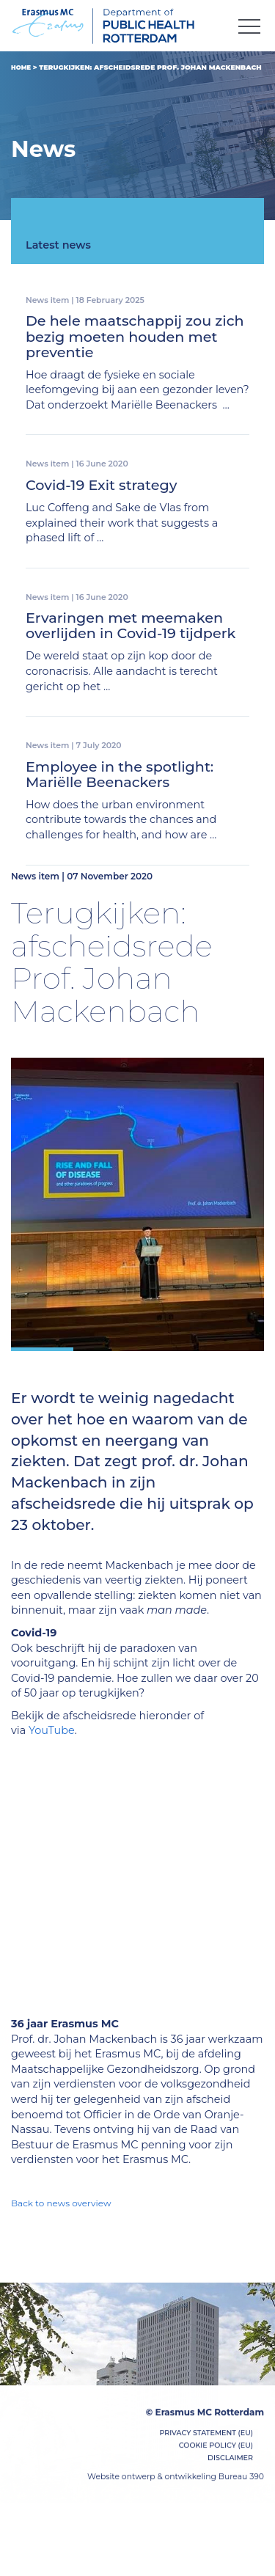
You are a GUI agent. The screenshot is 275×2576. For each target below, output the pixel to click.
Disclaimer (230, 2462)
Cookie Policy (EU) (216, 2449)
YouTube (52, 1730)
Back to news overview (61, 2203)
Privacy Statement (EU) (206, 2437)
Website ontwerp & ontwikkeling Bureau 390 (175, 2480)
